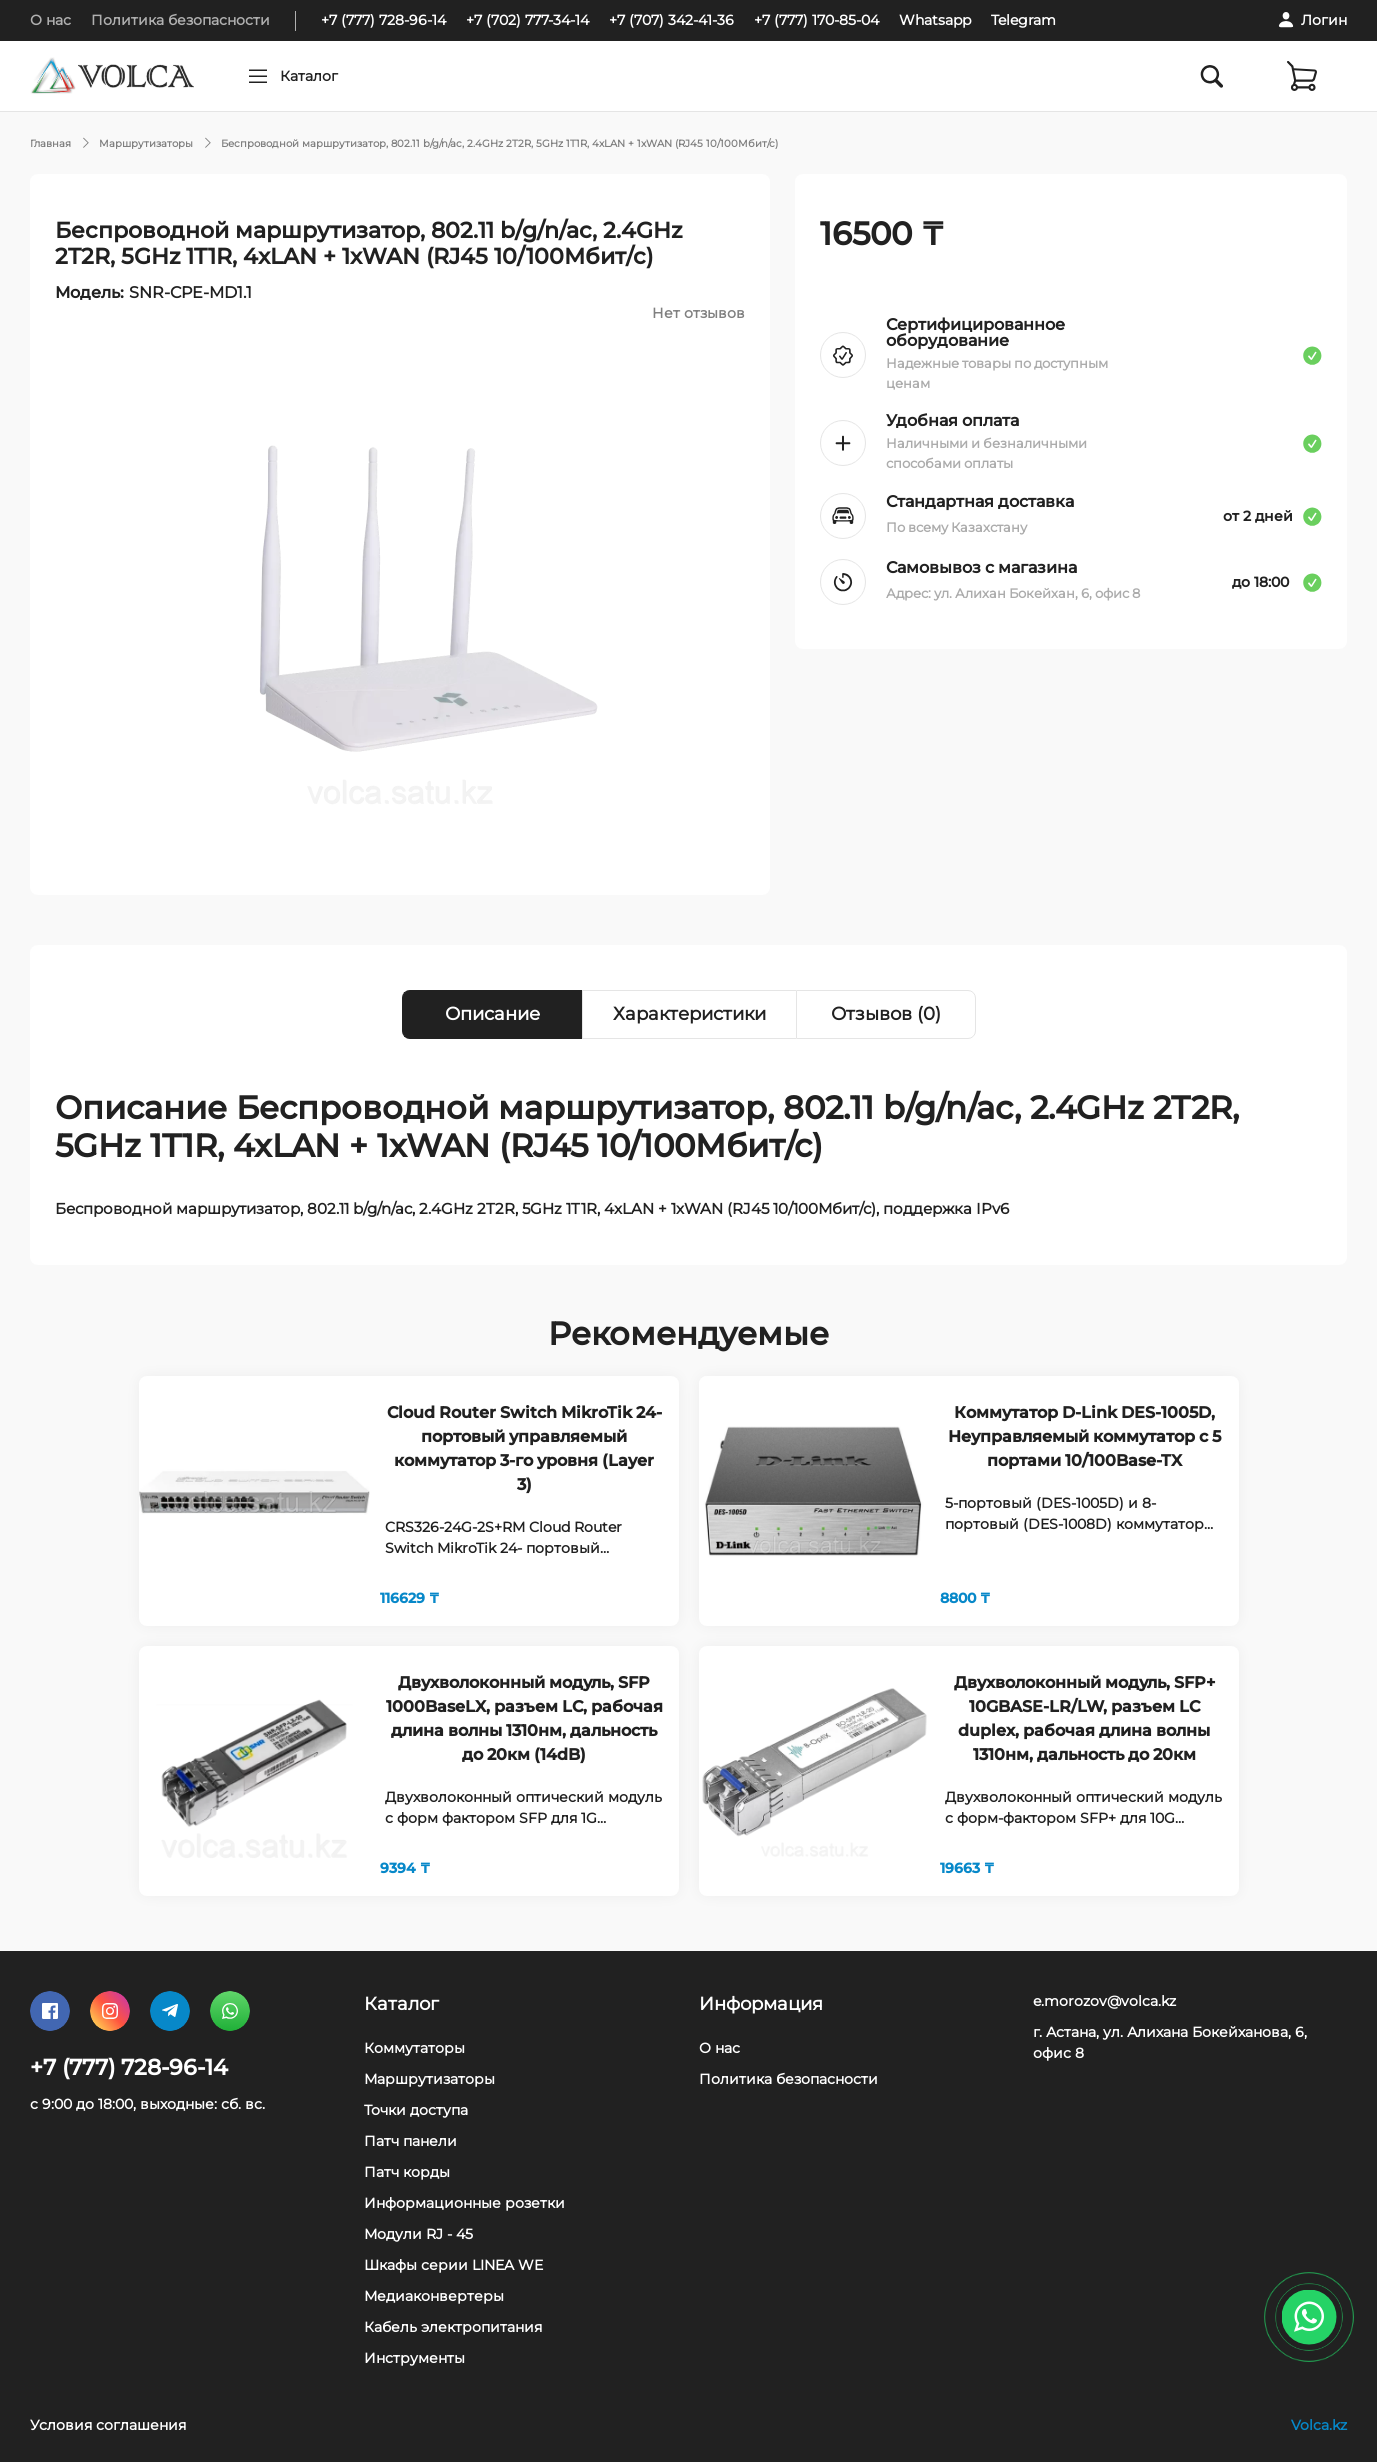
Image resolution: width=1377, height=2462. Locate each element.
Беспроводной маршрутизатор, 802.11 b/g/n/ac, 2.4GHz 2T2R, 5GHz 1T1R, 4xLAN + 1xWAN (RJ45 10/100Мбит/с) (499, 143)
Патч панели (410, 2141)
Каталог (347, 76)
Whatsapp (935, 20)
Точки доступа (416, 2110)
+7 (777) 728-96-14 (383, 20)
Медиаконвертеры (434, 2296)
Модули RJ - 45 (418, 2234)
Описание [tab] (492, 1014)
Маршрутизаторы (146, 143)
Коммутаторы (414, 2048)
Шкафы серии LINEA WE (453, 2265)
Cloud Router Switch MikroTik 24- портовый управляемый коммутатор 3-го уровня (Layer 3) (524, 1448)
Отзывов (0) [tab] (886, 1014)
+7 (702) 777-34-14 (527, 20)
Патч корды (407, 2172)
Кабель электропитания (453, 2327)
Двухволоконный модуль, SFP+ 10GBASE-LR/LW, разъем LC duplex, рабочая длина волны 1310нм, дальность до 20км (1084, 1718)
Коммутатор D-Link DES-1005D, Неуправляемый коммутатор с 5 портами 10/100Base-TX (1084, 1436)
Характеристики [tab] (689, 1014)
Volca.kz (1319, 2425)
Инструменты (414, 2358)
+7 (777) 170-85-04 (816, 20)
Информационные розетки (464, 2203)
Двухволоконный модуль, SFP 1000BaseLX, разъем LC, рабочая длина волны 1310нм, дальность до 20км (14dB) (524, 1718)
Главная (50, 143)
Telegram (1023, 20)
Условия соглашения (108, 2425)
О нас (50, 20)
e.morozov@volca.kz (1104, 2001)
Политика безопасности (180, 20)
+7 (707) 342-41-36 (671, 20)
